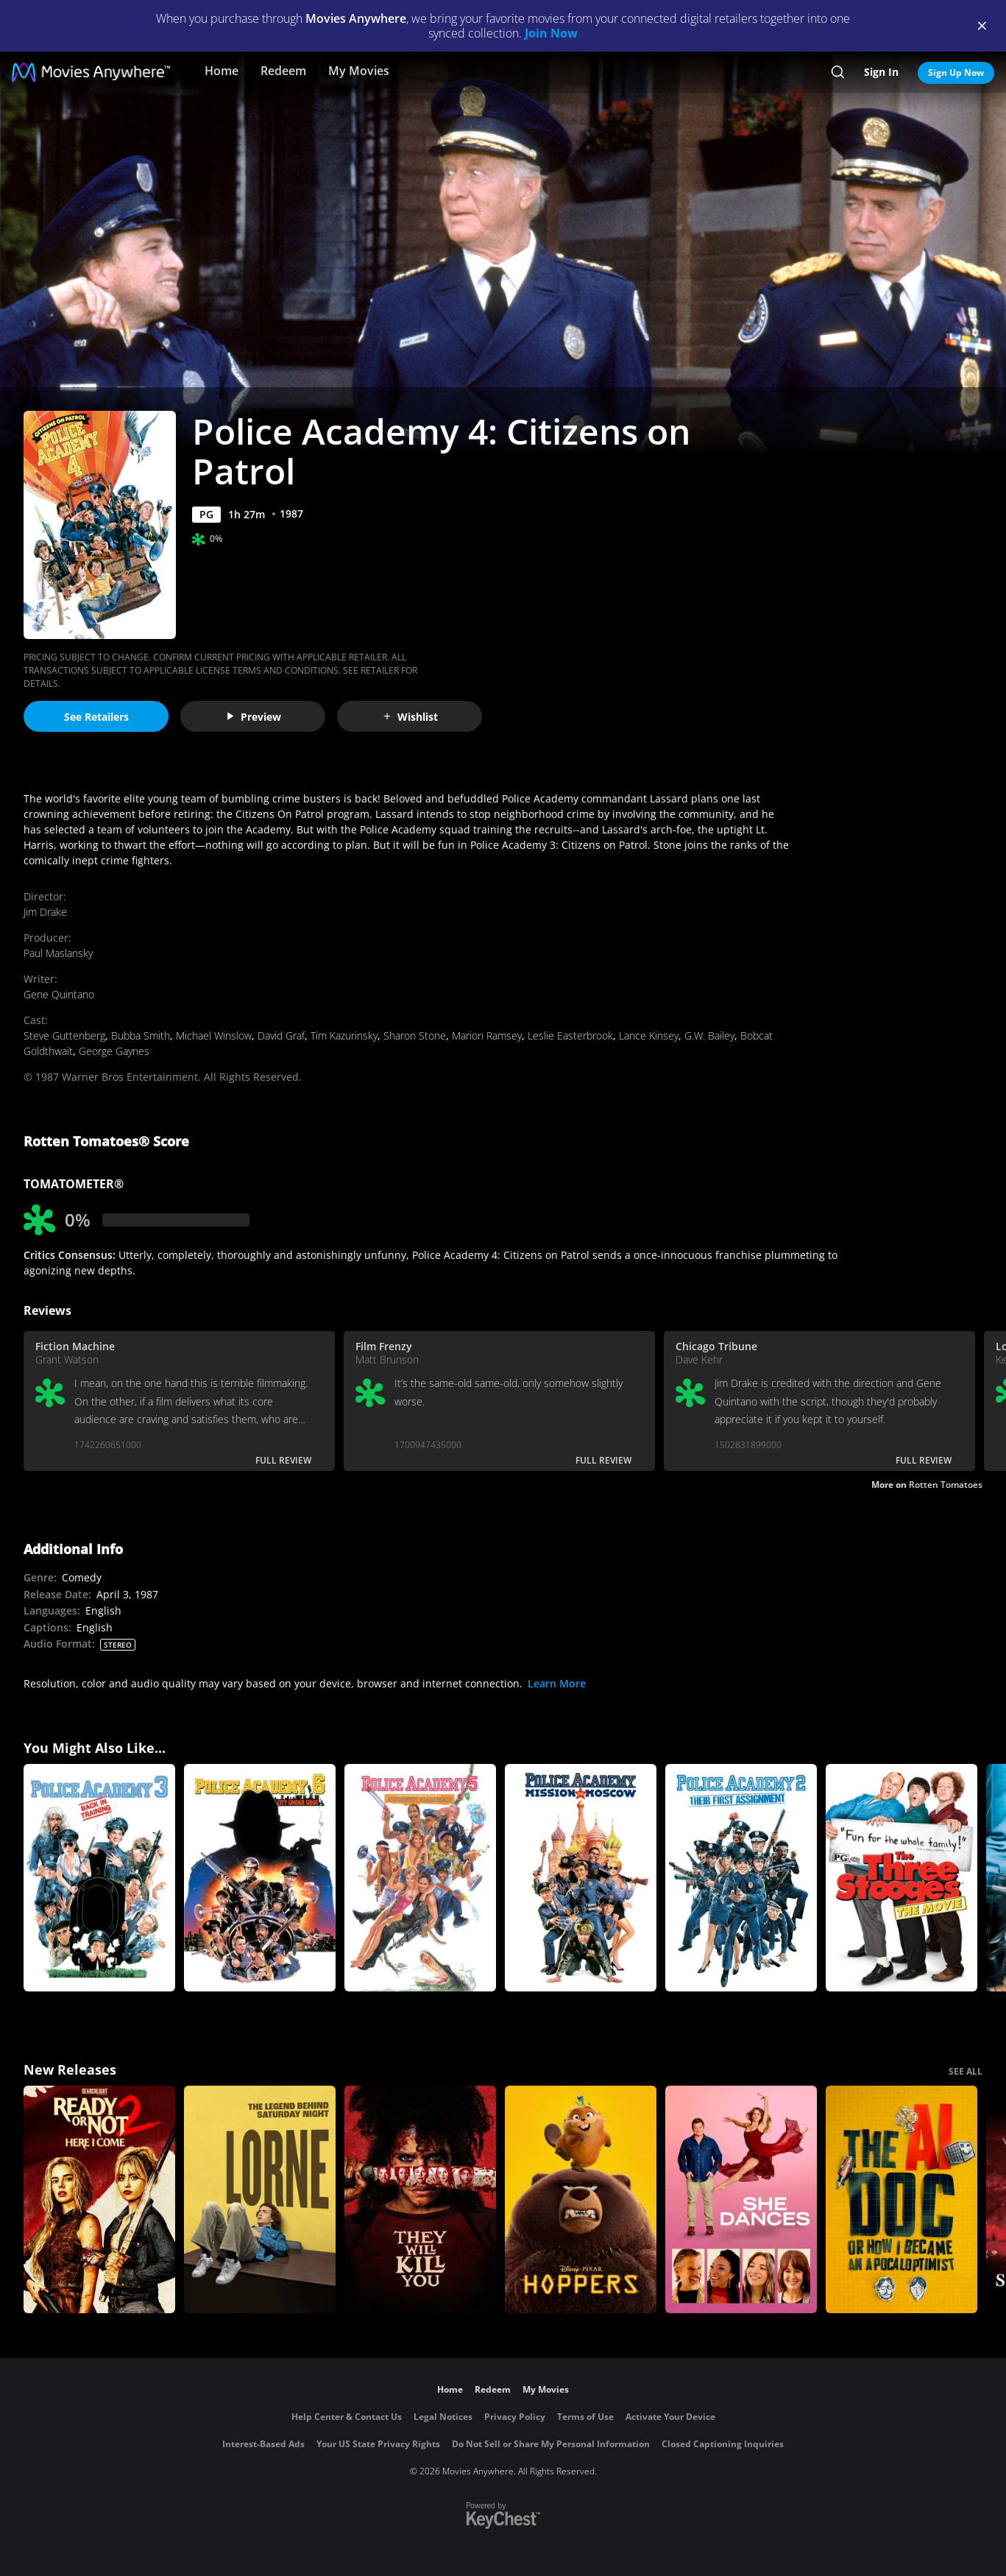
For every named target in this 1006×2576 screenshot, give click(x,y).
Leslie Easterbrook (570, 1035)
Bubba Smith (140, 1035)
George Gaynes (114, 1051)
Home (221, 71)
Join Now (551, 33)
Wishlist (410, 717)
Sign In (881, 72)
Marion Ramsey (487, 1035)
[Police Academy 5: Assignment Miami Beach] (420, 1877)
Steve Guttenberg (64, 1035)
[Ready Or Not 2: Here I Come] (99, 2199)
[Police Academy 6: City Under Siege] (260, 1877)
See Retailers (96, 717)
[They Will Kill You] (420, 2199)
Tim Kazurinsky (344, 1035)
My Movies (358, 71)
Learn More (557, 1683)
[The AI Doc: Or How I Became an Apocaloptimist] (901, 2199)
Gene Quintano (59, 994)
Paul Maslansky (58, 953)
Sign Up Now (956, 72)
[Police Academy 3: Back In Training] (99, 1877)
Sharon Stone (414, 1035)
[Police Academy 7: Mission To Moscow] (580, 1877)
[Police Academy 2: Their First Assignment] (741, 1877)
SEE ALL (965, 2071)
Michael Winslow (214, 1035)
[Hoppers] (580, 2199)
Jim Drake (45, 912)
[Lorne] (260, 2199)
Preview (253, 717)
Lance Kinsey (649, 1035)
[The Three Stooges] (901, 1877)
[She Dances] (741, 2199)
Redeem (283, 71)
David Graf (281, 1035)
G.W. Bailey (709, 1035)
